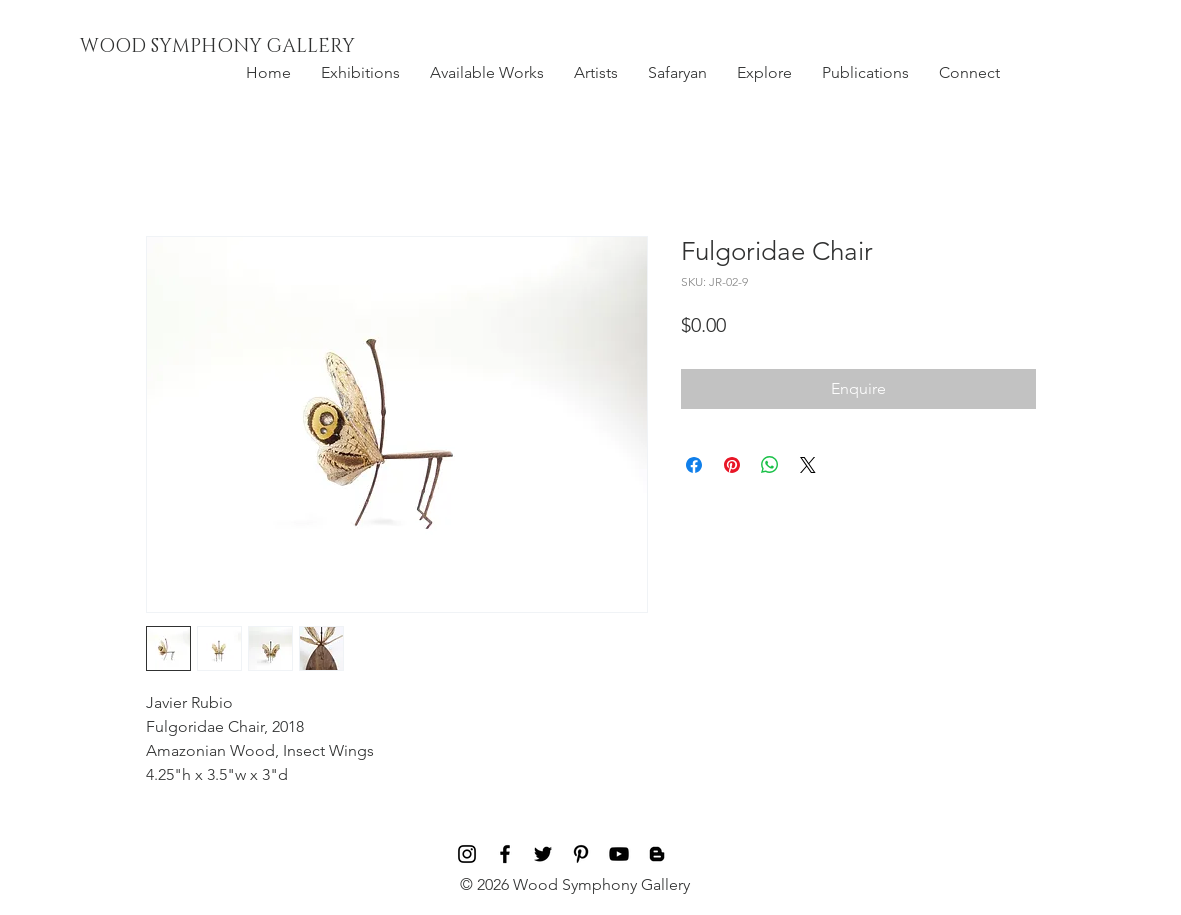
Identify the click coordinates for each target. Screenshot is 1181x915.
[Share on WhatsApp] (770, 465)
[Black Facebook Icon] (505, 854)
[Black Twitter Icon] (543, 854)
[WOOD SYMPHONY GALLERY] (263, 47)
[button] (360, 73)
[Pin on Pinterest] (732, 465)
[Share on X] (808, 465)
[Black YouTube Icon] (619, 854)
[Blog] (657, 854)
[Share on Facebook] (694, 465)
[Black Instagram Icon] (467, 854)
